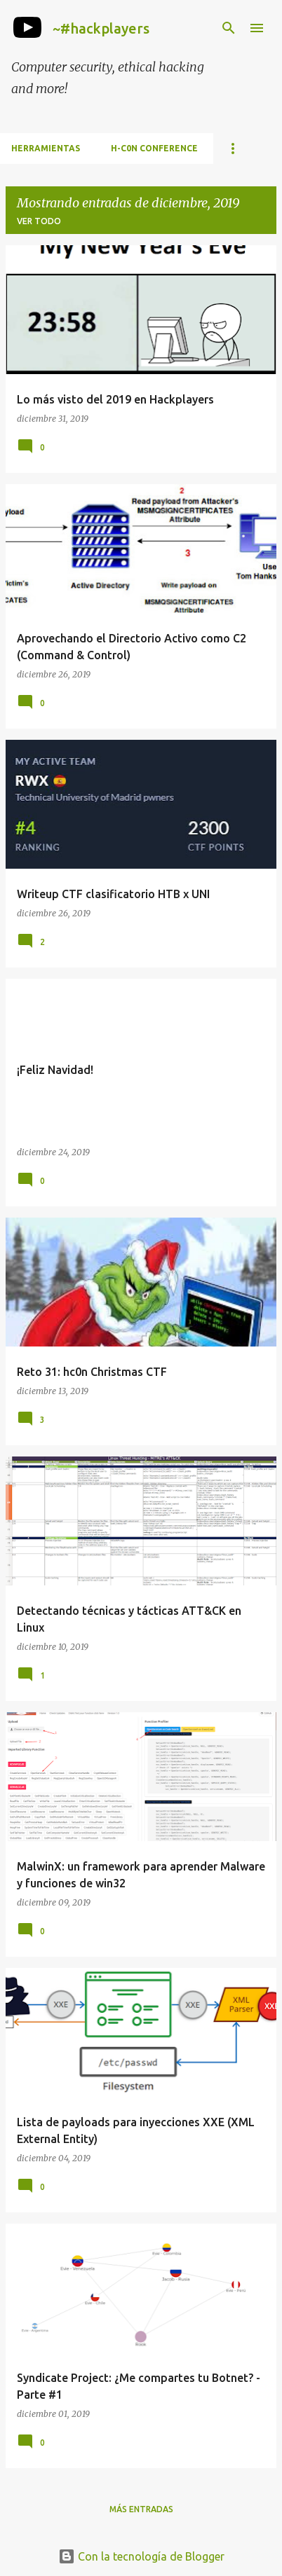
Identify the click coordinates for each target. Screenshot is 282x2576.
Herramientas (45, 148)
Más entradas (141, 2509)
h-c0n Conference (154, 148)
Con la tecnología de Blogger (141, 2556)
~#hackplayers (101, 28)
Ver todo (39, 221)
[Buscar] (228, 28)
